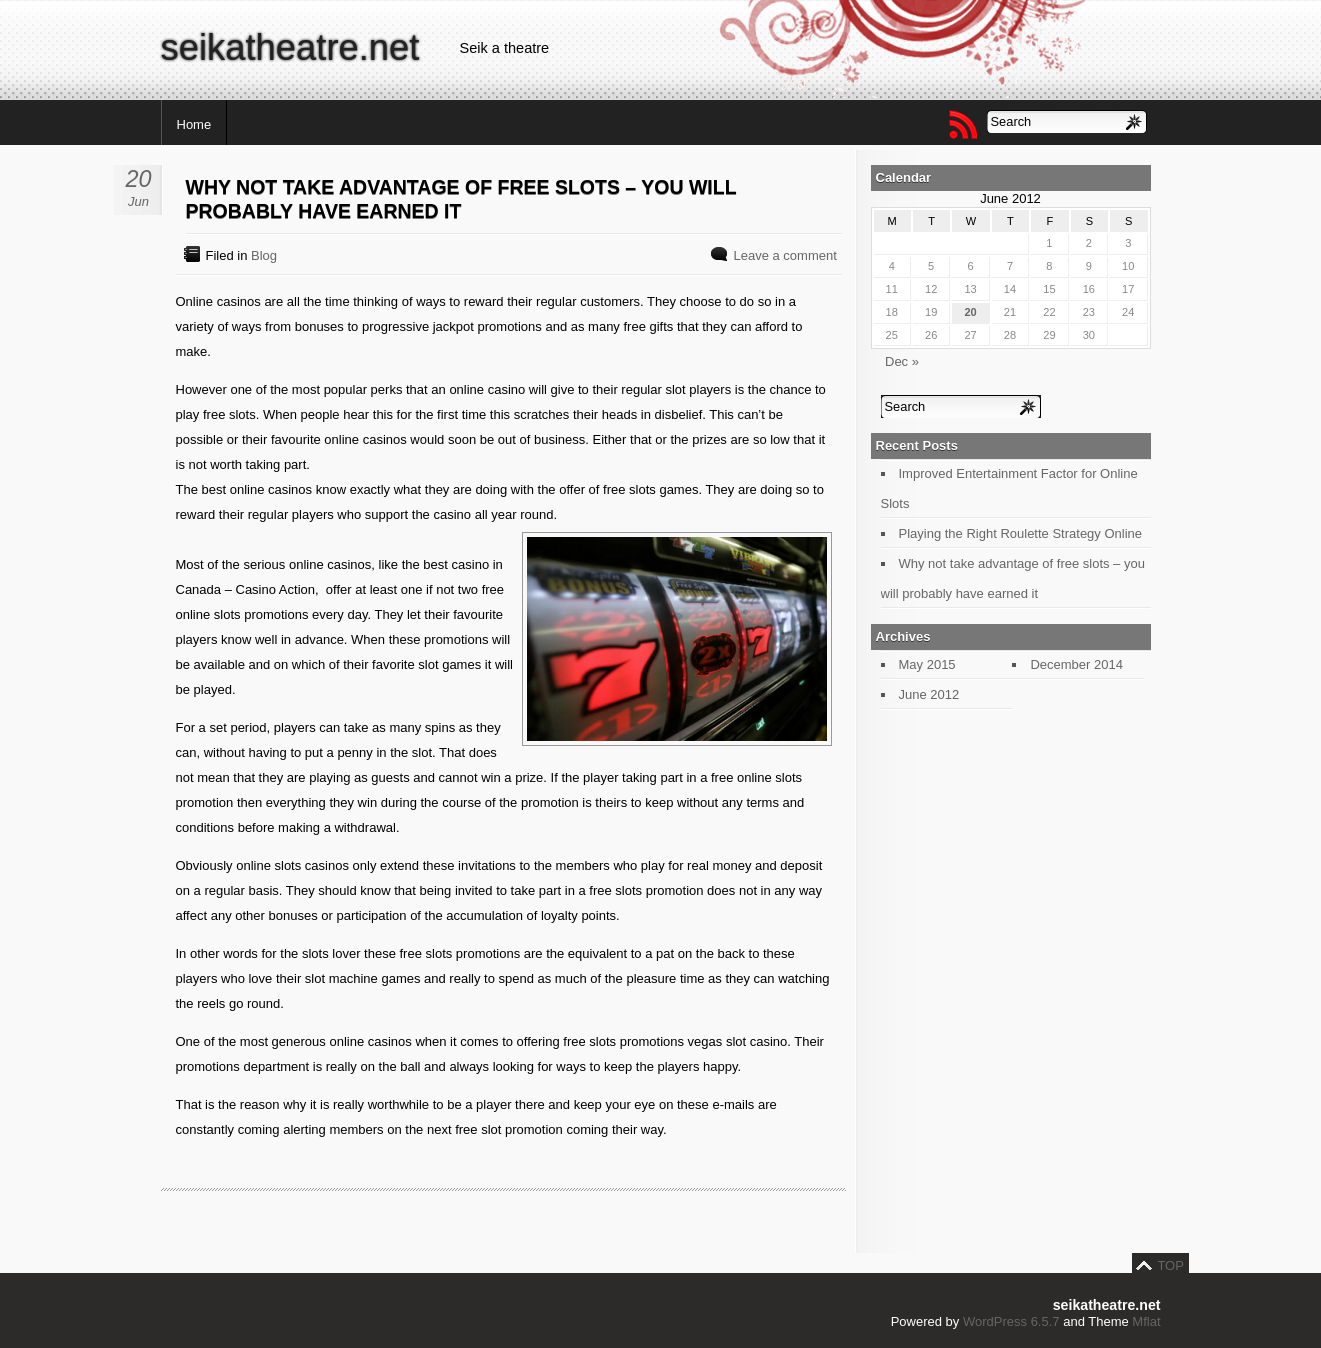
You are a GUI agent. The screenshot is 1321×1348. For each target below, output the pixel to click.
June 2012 (929, 694)
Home (194, 124)
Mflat (1146, 1321)
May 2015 (927, 664)
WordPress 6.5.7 (1011, 1321)
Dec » (902, 361)
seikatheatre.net (290, 47)
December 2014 (1076, 664)
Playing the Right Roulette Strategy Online (1021, 533)
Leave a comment (784, 255)
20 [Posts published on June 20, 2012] (970, 312)
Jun (138, 201)
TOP (1170, 1265)
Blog (264, 255)
